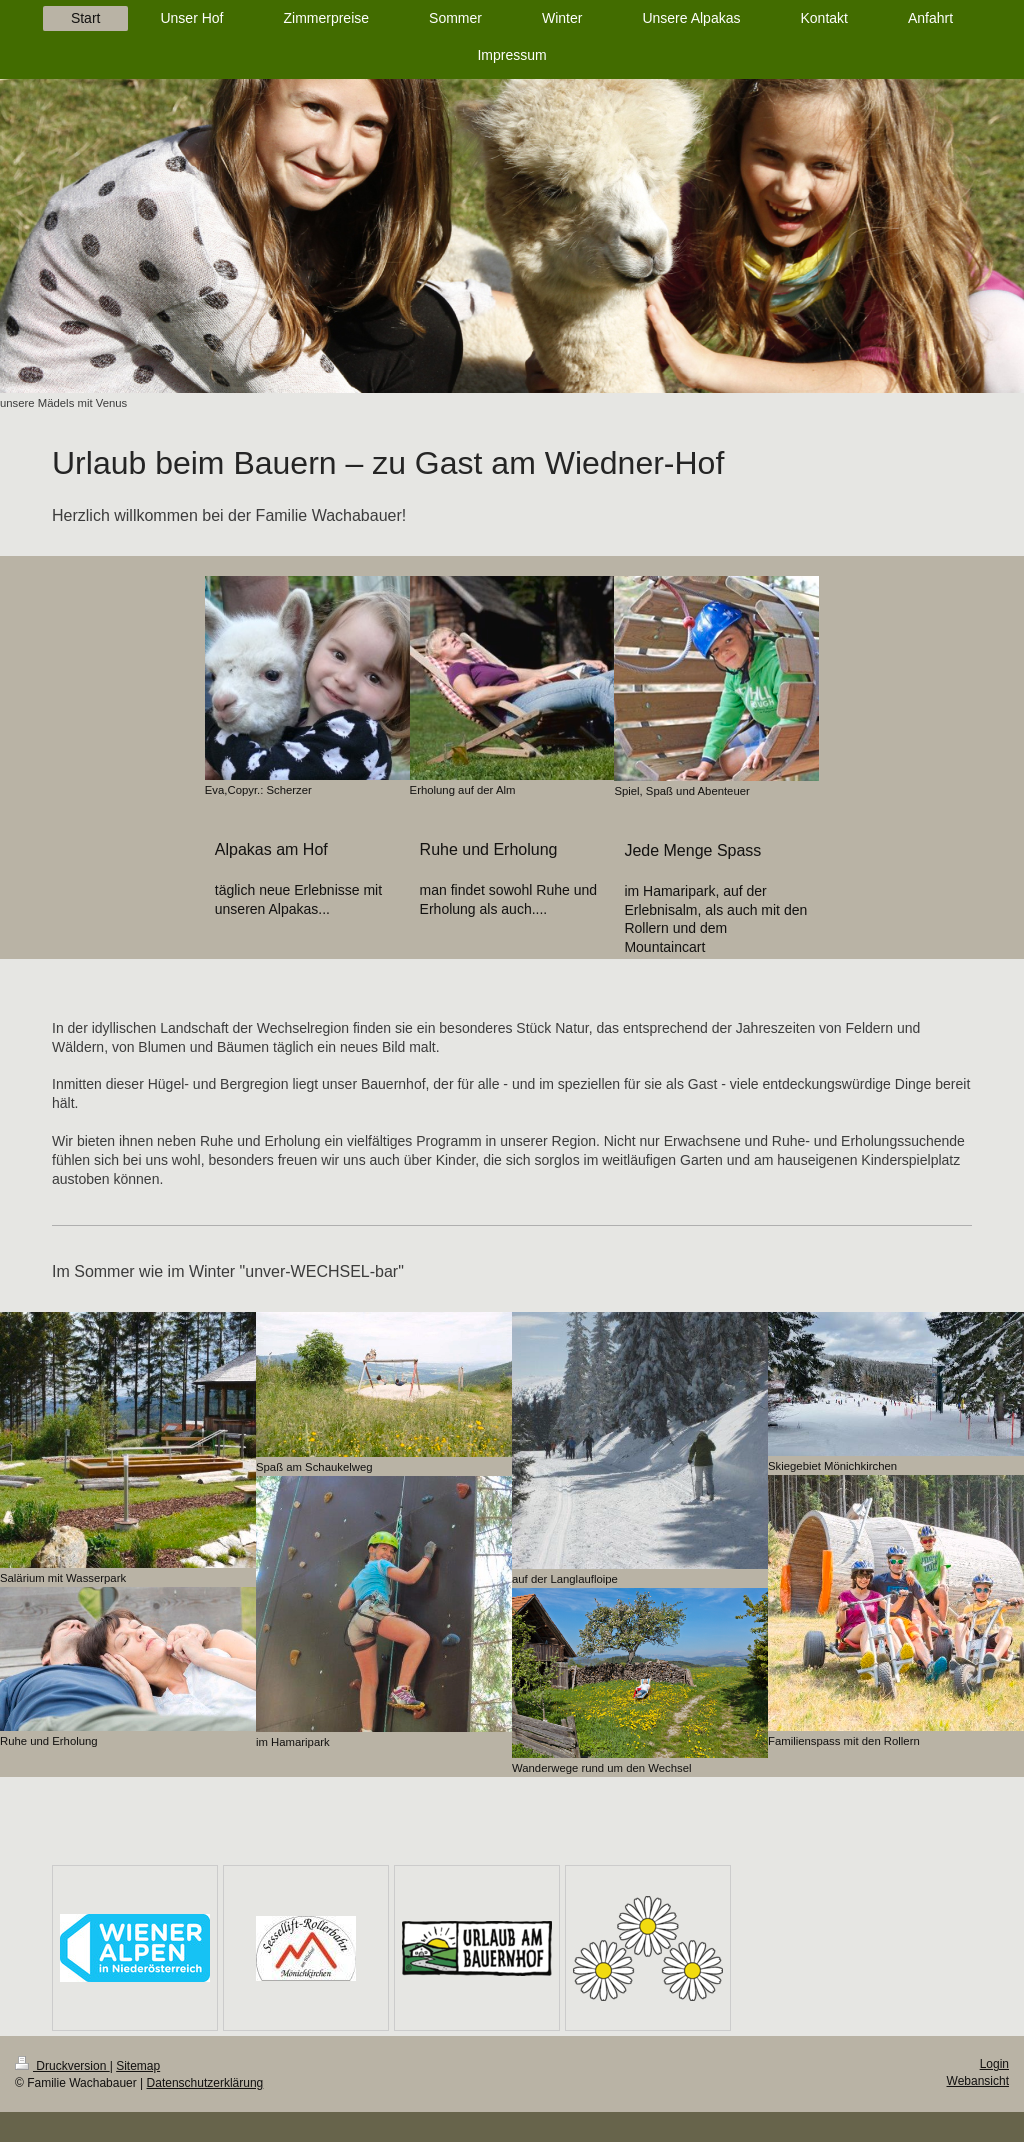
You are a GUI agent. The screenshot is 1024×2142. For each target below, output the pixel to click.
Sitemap (138, 2066)
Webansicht (978, 2081)
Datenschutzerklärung (205, 2083)
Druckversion (62, 2066)
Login (994, 2064)
